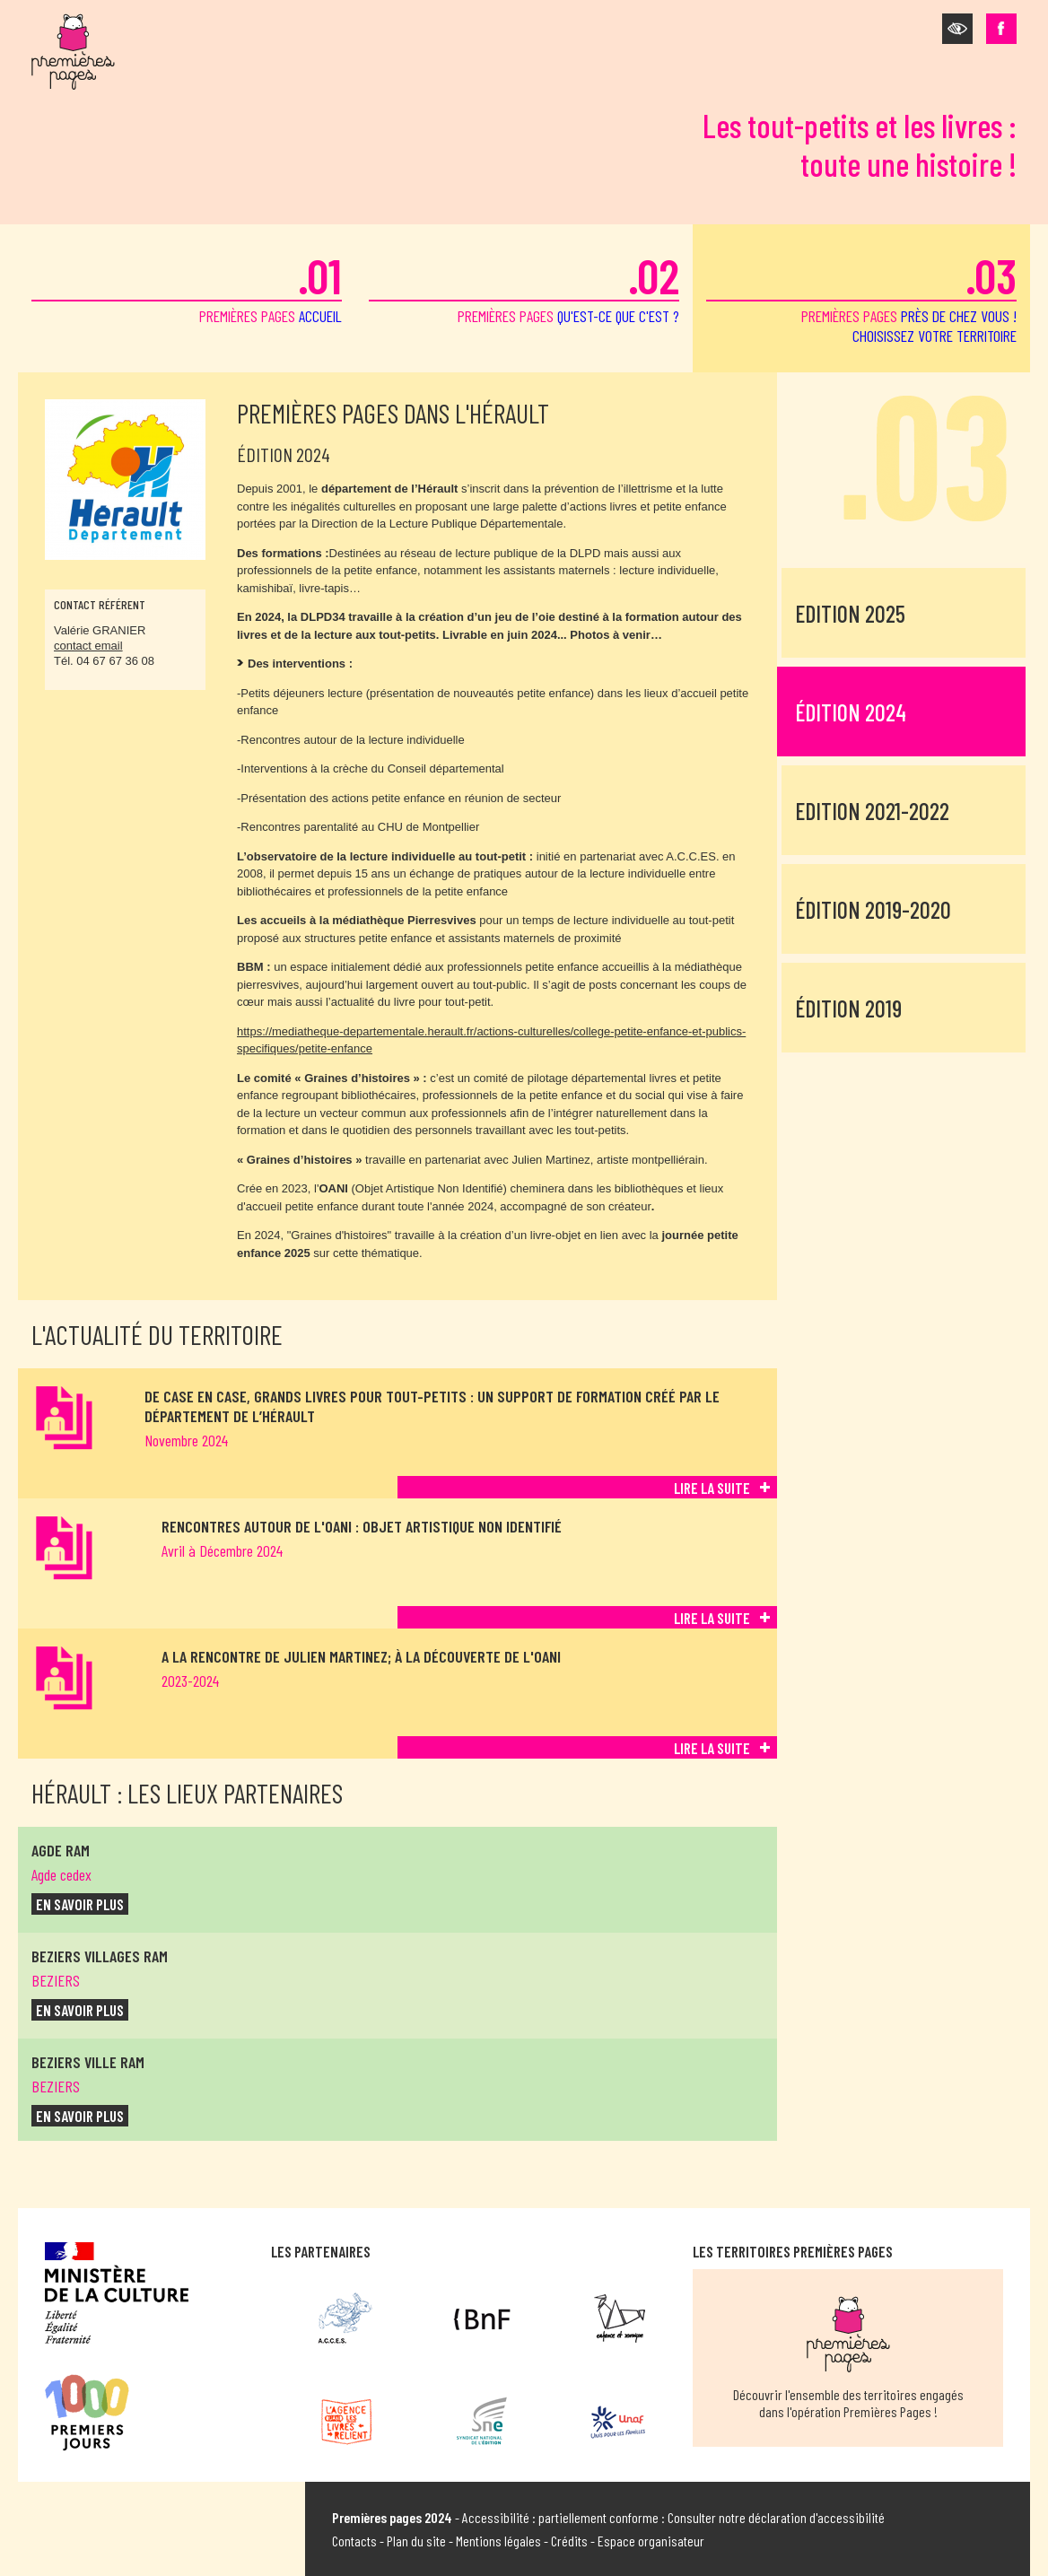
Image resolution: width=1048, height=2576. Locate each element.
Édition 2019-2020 (873, 909)
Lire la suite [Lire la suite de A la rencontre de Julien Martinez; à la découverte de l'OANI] (712, 1748)
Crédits (569, 2540)
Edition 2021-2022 (872, 811)
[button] (957, 28)
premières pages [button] (861, 295)
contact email (88, 645)
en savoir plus (80, 1904)
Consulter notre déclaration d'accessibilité (776, 2517)
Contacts (354, 2540)
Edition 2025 (850, 613)
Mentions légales (498, 2540)
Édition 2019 (848, 1008)
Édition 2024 (850, 712)
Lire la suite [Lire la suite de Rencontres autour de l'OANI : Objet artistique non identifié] (712, 1618)
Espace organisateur (651, 2540)
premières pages (186, 286)
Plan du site (416, 2540)
